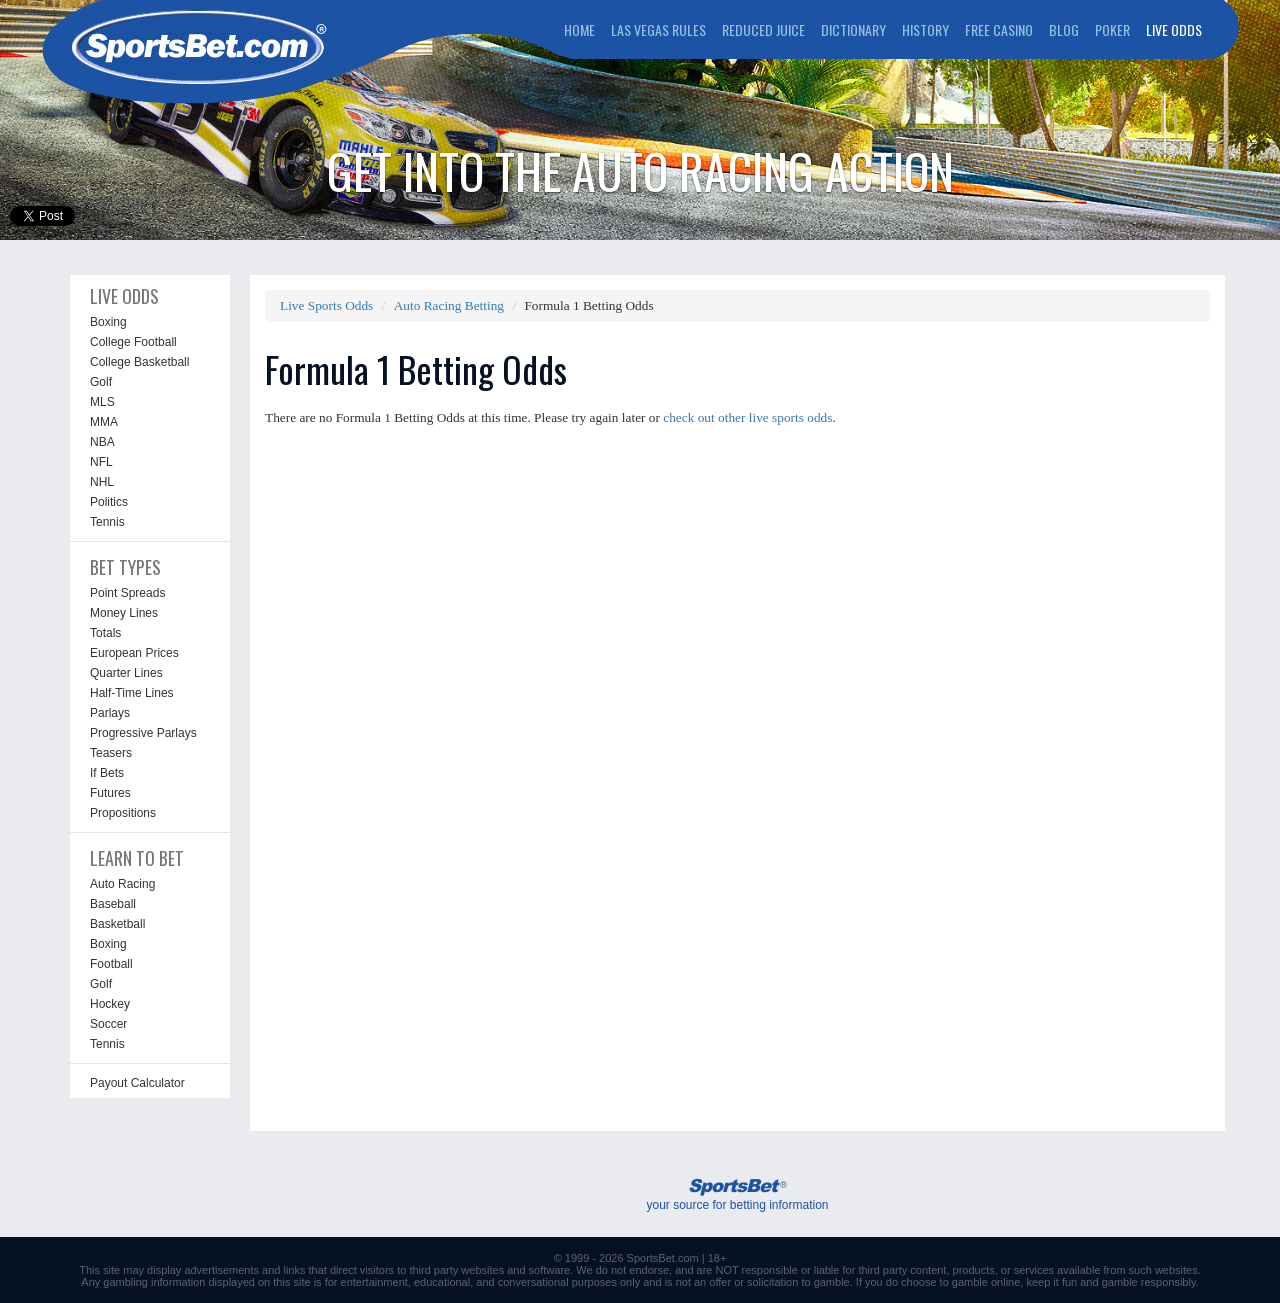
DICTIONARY (853, 29)
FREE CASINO (999, 29)
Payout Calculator (137, 1083)
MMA (104, 422)
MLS (102, 402)
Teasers (111, 753)
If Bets (107, 773)
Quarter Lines (126, 673)
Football (111, 964)
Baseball (113, 904)
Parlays (110, 713)
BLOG (1064, 29)
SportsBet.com (663, 1258)
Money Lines (124, 613)
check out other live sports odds (747, 417)
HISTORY (925, 29)
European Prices (134, 653)
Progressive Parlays (143, 733)
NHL (102, 482)
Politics (109, 502)
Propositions (123, 813)
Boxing (108, 322)
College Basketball (139, 362)
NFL (101, 462)
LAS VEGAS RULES (658, 29)
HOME (579, 29)
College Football (133, 342)
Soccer (108, 1024)
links (294, 1270)
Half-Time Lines (132, 693)
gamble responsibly (1149, 1282)
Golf (101, 382)
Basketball (117, 924)
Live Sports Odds (326, 305)
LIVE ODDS (1174, 29)
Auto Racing (122, 884)
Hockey (110, 1004)
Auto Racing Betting (449, 305)
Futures (110, 793)
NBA (102, 442)
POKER (1112, 29)
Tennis (107, 522)
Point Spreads (127, 593)
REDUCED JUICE (763, 29)
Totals (105, 633)
